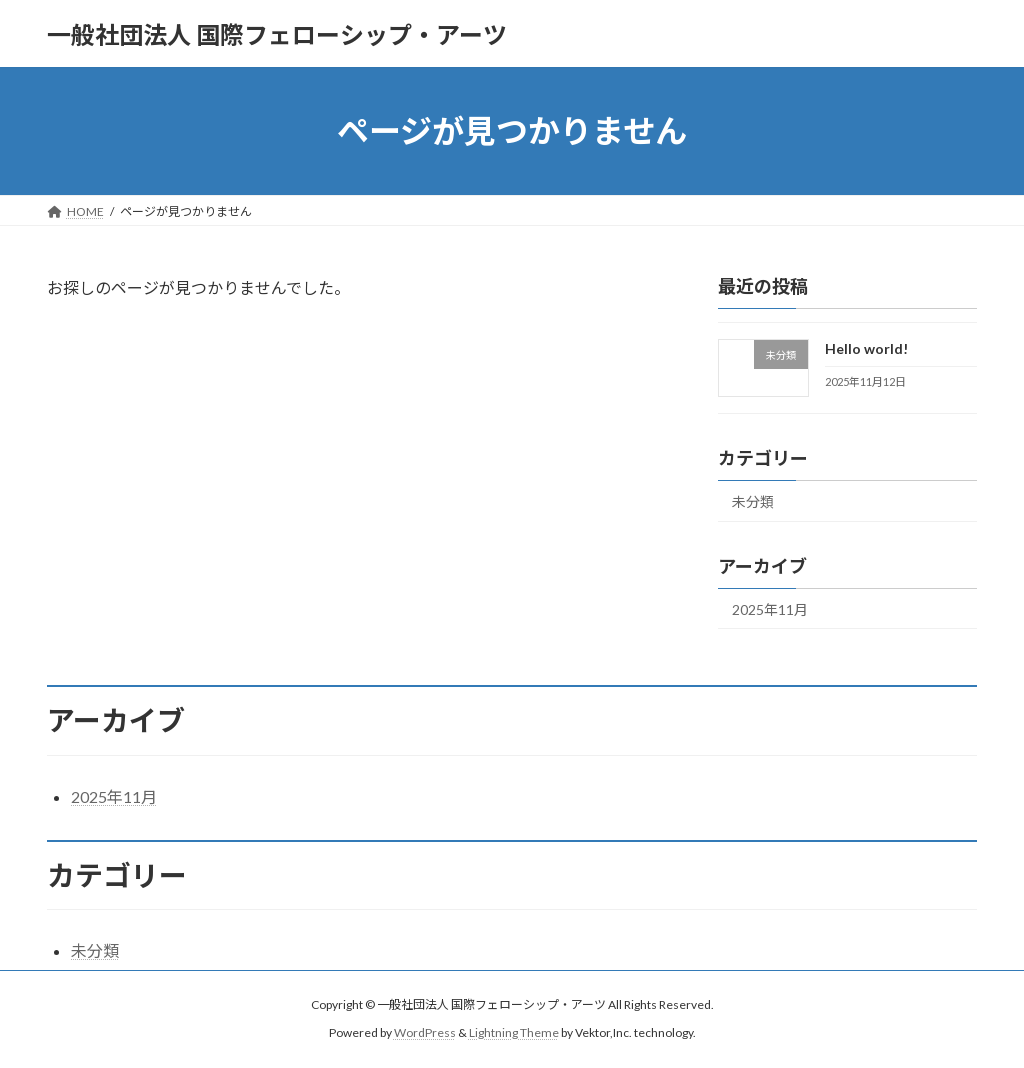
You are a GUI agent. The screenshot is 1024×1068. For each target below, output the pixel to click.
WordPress (425, 1032)
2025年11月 (770, 609)
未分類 (753, 501)
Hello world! (866, 348)
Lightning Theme (514, 1032)
